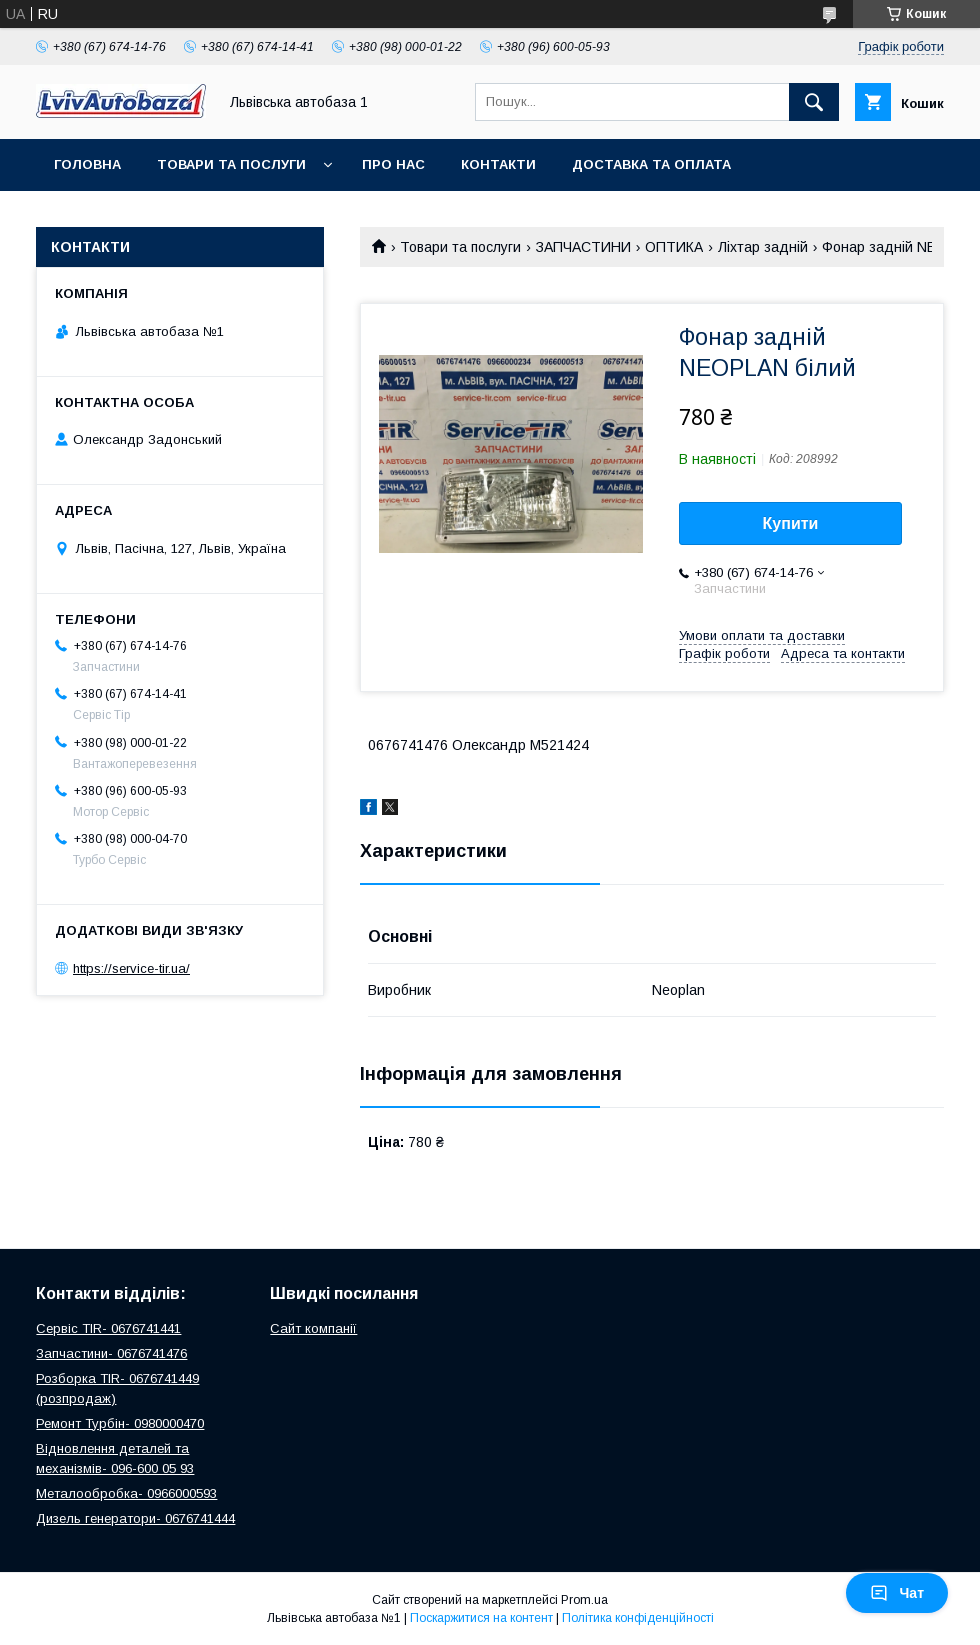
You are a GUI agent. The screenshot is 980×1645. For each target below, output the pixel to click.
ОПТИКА (674, 247)
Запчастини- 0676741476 (111, 1353)
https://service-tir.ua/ (131, 968)
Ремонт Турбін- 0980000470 (120, 1423)
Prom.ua (584, 1600)
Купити (791, 523)
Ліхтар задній (763, 247)
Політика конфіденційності (638, 1618)
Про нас (393, 164)
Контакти (498, 164)
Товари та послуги (231, 164)
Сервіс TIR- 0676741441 (108, 1328)
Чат (897, 1593)
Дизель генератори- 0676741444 (135, 1518)
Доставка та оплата (651, 164)
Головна (87, 164)
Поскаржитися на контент (481, 1618)
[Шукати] (814, 102)
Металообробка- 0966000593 (126, 1493)
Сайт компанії (313, 1328)
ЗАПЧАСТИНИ (583, 247)
